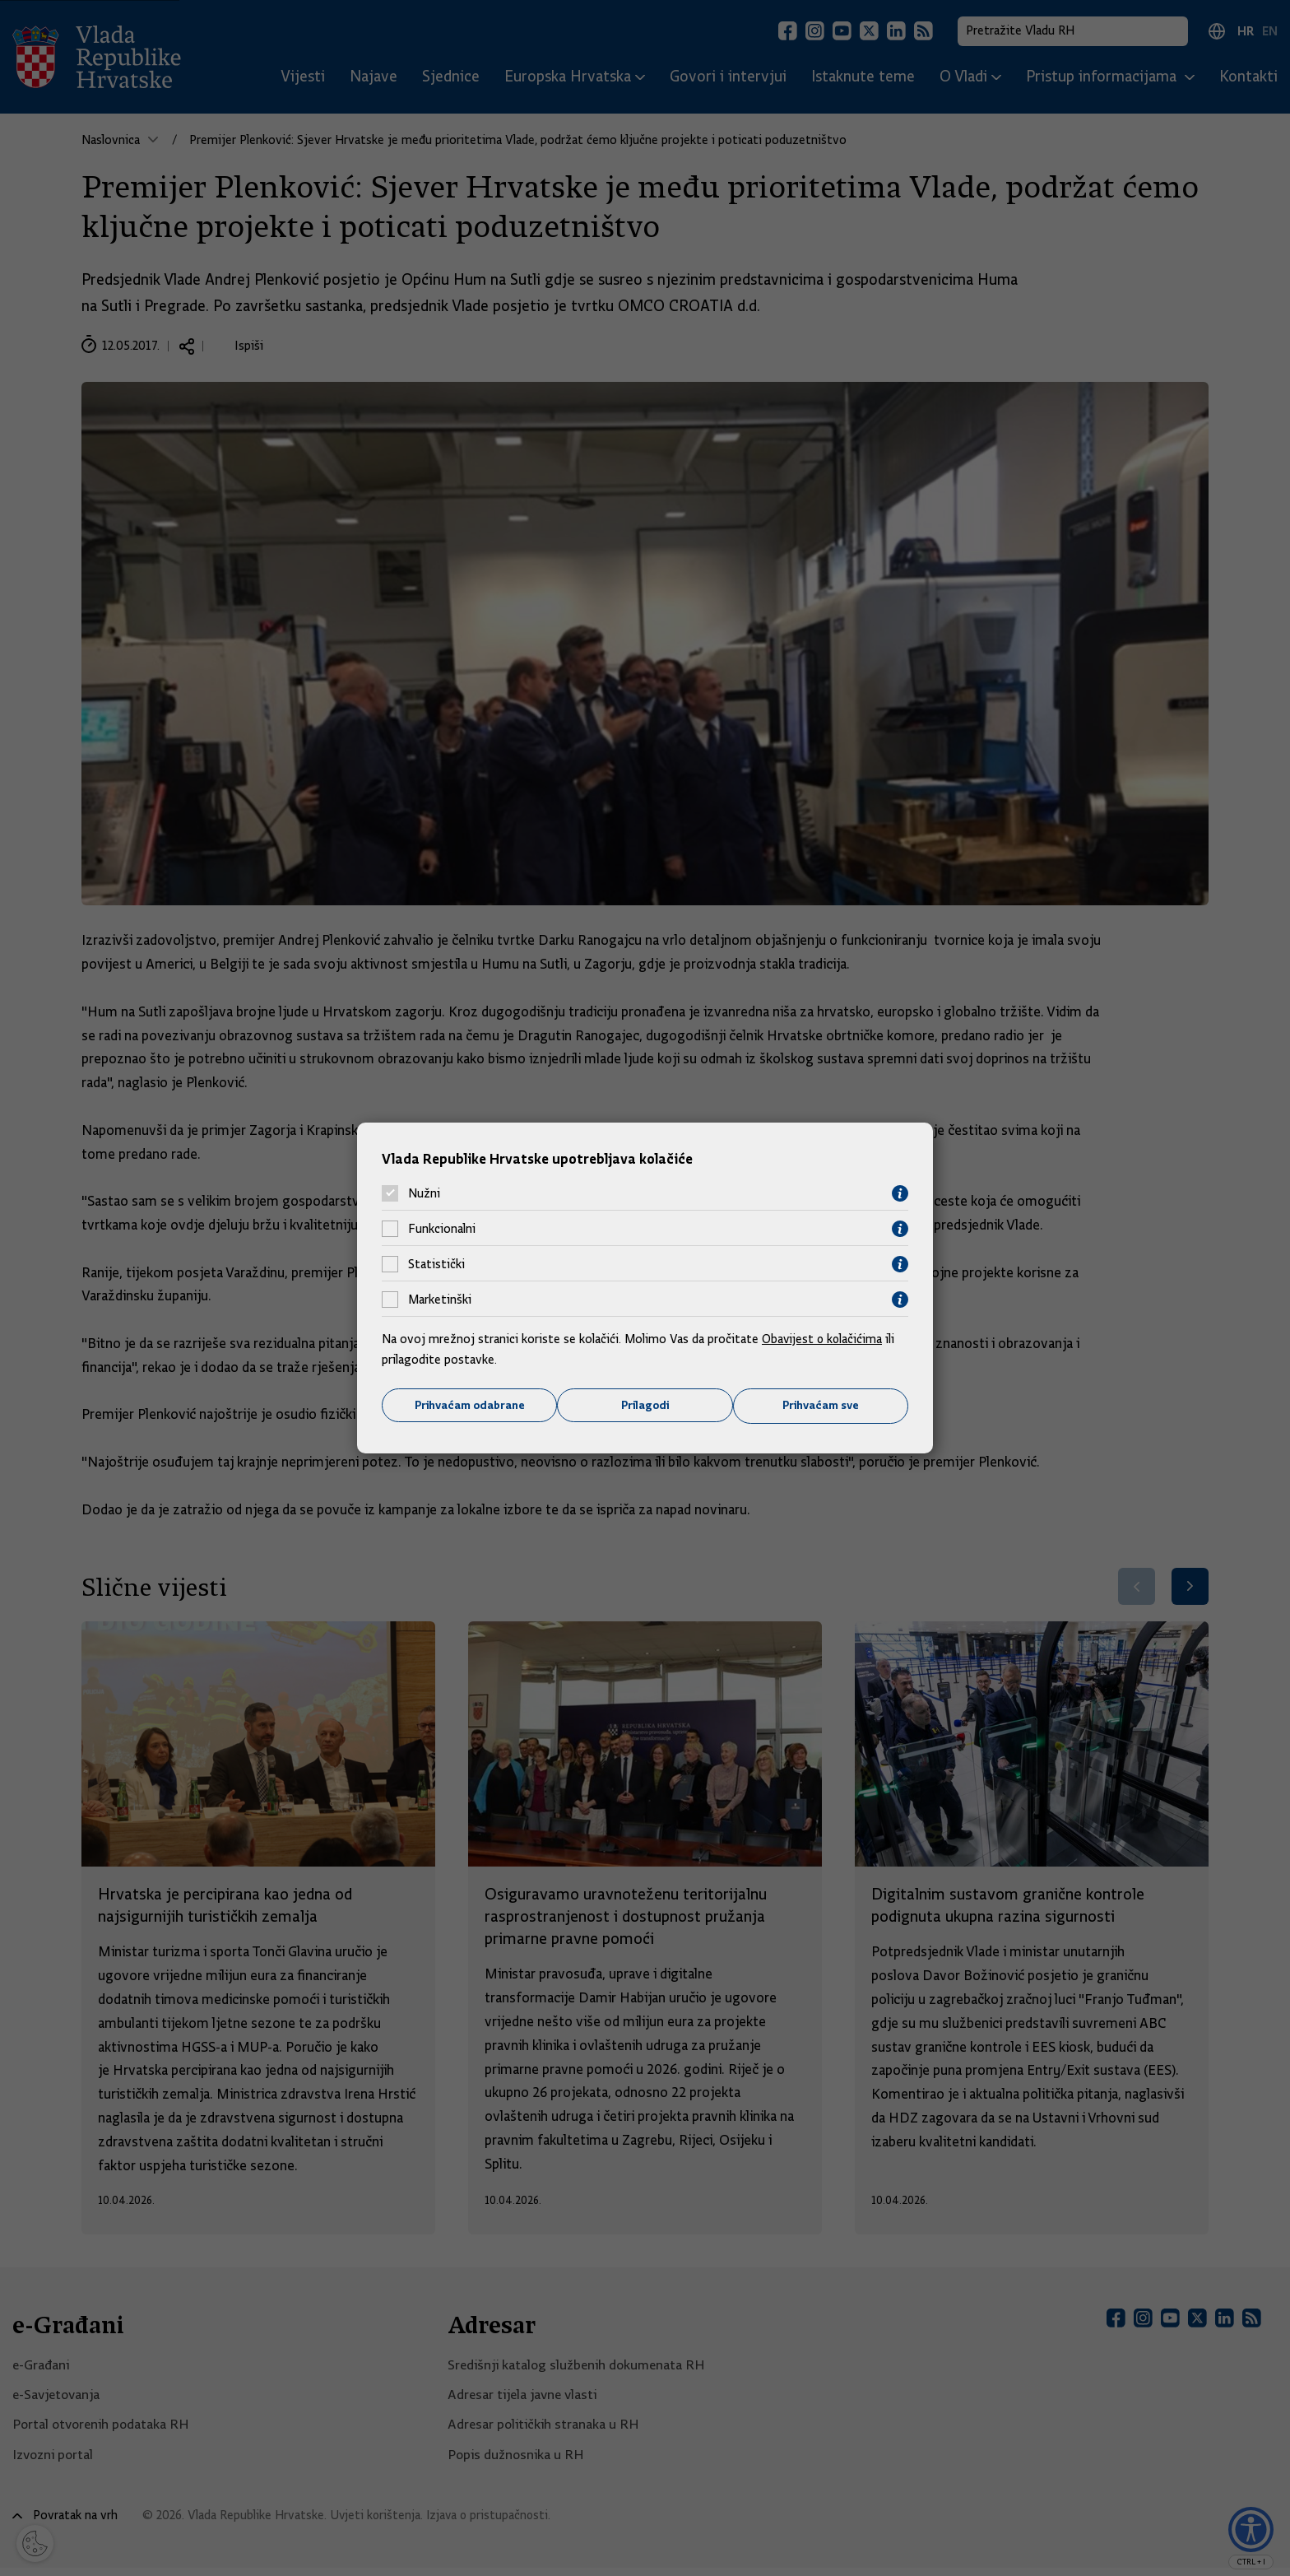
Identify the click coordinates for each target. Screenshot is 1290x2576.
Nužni (424, 1193)
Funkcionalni (442, 1228)
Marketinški (439, 1299)
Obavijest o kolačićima (823, 1338)
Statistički (436, 1264)
